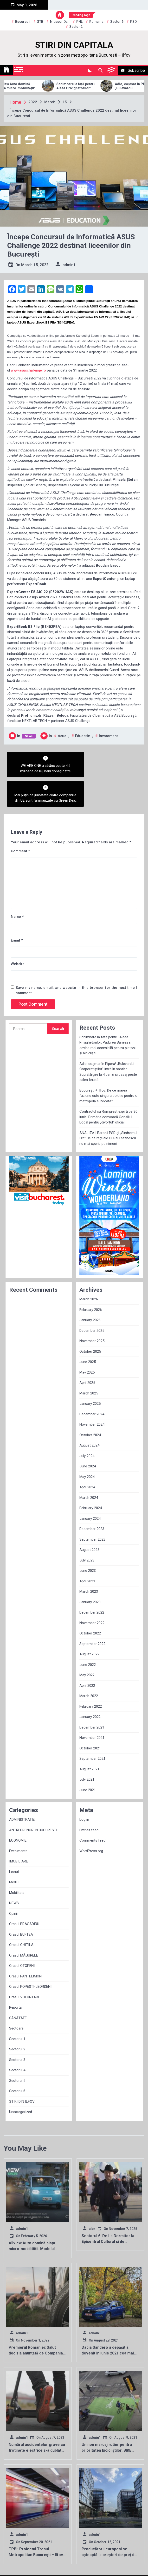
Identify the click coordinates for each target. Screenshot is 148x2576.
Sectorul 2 (17, 2020)
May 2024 (87, 1447)
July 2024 (86, 1426)
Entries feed (88, 1800)
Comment (20, 822)
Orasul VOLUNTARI (24, 1967)
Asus (62, 736)
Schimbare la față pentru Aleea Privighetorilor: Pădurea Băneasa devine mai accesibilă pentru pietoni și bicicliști (89, 86)
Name (17, 887)
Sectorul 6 (17, 2062)
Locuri (14, 1842)
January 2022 (90, 1687)
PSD (133, 22)
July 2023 (86, 1531)
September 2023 (92, 1510)
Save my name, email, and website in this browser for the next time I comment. (76, 961)
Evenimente (18, 1821)
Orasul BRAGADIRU (24, 1894)
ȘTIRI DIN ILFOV (22, 2072)
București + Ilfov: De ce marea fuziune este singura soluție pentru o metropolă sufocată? (108, 1066)
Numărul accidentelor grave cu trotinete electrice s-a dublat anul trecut (37, 2421)
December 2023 (91, 1499)
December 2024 (91, 1384)
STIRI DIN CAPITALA (74, 45)
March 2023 (88, 1562)
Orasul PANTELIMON (25, 1947)
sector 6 (116, 22)
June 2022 (87, 1635)
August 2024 (89, 1416)
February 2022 (90, 1677)
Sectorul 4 (17, 2041)
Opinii (13, 1884)
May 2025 (87, 1343)
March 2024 (88, 1468)
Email (17, 911)
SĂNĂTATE (18, 1988)
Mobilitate (17, 1863)
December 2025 (91, 1301)
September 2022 (92, 1614)
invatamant (108, 736)
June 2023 (87, 1541)
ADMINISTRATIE (22, 1790)
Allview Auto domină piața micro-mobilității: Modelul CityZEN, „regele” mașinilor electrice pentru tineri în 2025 (30, 86)
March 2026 (88, 1270)
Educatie (82, 736)
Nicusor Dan (60, 22)
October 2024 (90, 1405)
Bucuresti (22, 22)
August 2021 (89, 1739)
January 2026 (90, 1291)
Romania (96, 22)
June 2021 (87, 1760)
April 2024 (87, 1458)
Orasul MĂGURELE (23, 1926)
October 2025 (90, 1322)
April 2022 (87, 1656)
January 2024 (90, 1489)
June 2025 (87, 1332)
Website (18, 934)
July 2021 (86, 1750)
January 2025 (90, 1374)
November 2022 (91, 1593)
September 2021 (92, 1729)
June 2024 (87, 1437)
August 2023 (89, 1520)
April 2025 (87, 1353)
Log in (84, 1790)
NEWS (29, 736)
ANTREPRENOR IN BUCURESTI (33, 1800)
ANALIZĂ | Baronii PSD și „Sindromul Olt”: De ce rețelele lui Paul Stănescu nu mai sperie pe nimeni (108, 1108)
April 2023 (87, 1551)
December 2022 (91, 1583)
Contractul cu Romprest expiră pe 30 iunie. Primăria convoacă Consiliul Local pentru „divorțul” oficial (108, 1087)
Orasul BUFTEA (21, 1905)
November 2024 (91, 1395)
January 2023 (90, 1572)
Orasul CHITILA (21, 1915)
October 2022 (90, 1604)
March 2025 (88, 1364)
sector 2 (76, 27)
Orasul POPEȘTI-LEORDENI (30, 1957)
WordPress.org (91, 1821)
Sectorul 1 (17, 2009)
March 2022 (88, 1666)
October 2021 (90, 1719)
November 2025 (91, 1311)
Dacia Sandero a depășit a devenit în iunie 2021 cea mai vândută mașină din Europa (108, 2324)
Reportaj (15, 1978)
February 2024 (90, 1479)
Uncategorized (20, 2082)
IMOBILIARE (18, 1832)
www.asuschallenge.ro (28, 370)
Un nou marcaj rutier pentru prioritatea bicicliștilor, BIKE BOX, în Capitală (107, 2421)
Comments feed (92, 1811)
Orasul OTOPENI (22, 1936)
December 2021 (91, 1698)
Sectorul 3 (17, 2030)
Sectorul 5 (17, 2051)
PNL (79, 22)
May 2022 (87, 1646)
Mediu (14, 1853)
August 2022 (89, 1625)
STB (40, 22)
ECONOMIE (17, 1811)
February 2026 (90, 1280)
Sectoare (16, 1999)
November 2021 (91, 1708)
